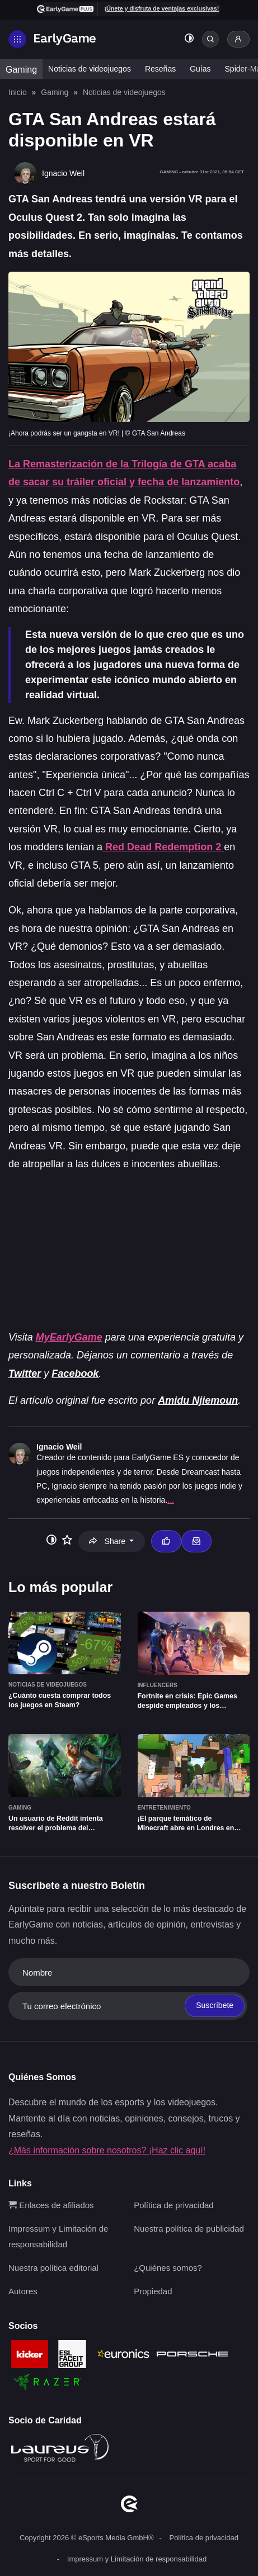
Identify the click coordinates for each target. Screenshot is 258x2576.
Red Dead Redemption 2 (163, 847)
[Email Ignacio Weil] (196, 1541)
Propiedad (153, 2291)
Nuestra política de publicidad (189, 2228)
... (170, 1499)
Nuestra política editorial (53, 2267)
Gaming (21, 69)
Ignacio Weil (59, 1446)
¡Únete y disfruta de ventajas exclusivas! (161, 8)
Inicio (17, 92)
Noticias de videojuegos (89, 68)
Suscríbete (214, 2005)
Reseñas (160, 68)
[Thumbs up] (166, 1541)
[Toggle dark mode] (189, 39)
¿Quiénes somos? (168, 2267)
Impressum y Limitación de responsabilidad (137, 2559)
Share (108, 1541)
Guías (200, 68)
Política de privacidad (174, 2205)
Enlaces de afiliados (51, 2205)
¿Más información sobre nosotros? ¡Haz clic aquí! (106, 2150)
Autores (22, 2291)
